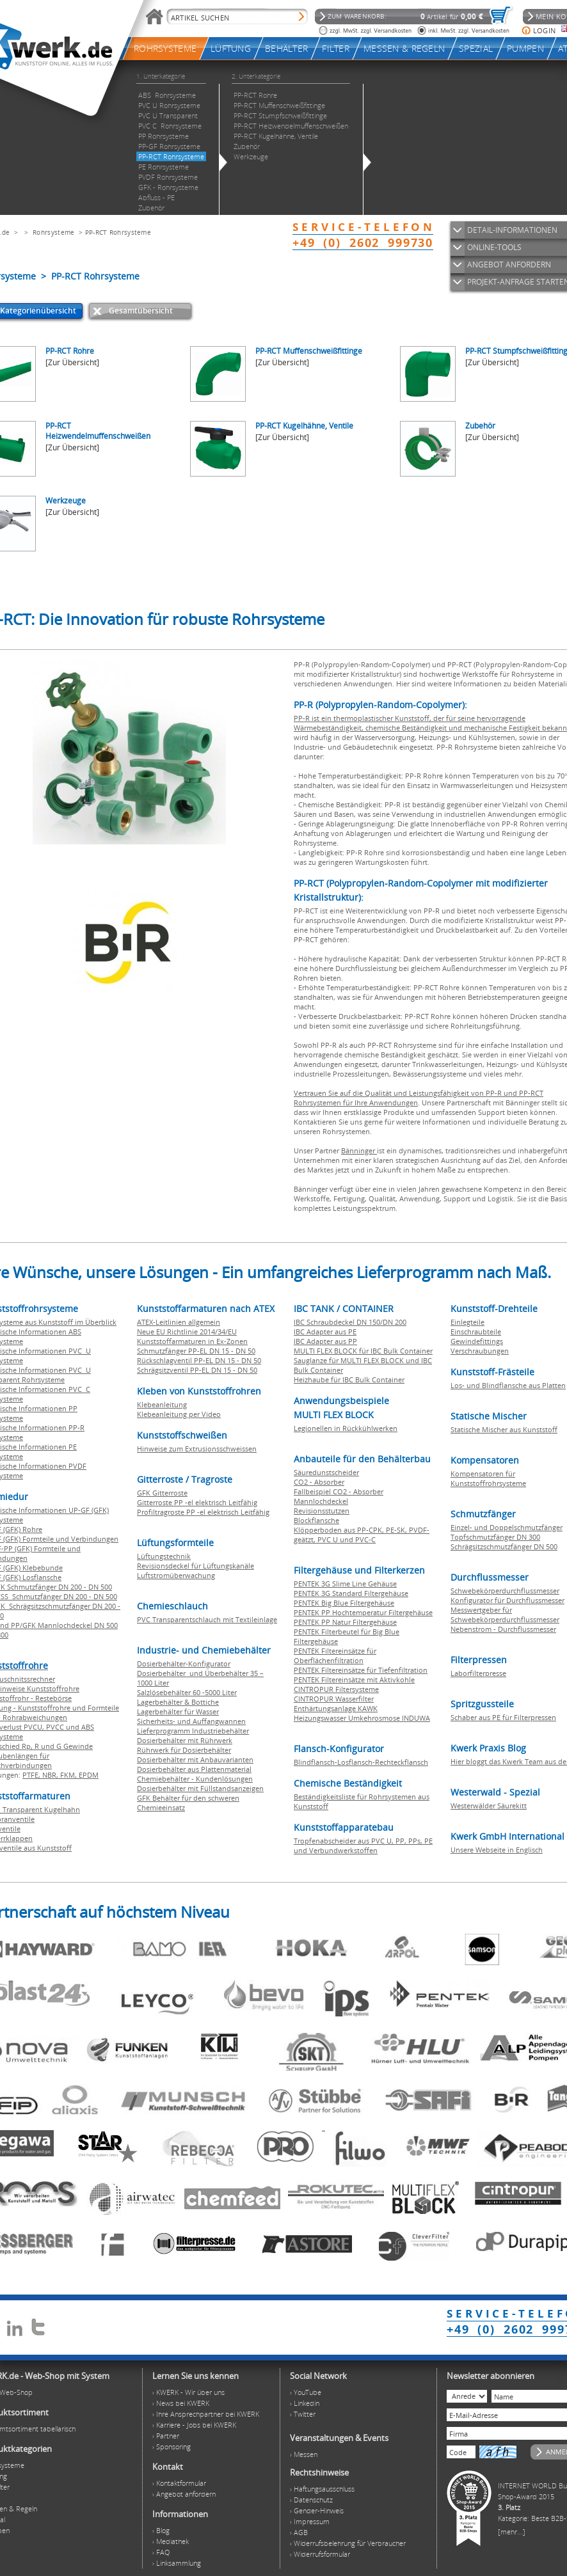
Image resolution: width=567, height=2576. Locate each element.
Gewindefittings (477, 1341)
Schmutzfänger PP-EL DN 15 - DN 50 (196, 1350)
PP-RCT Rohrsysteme (118, 232)
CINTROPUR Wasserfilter (334, 1698)
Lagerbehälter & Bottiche (178, 1702)
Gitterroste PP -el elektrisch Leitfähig (197, 1502)
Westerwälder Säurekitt (489, 1805)
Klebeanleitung (162, 1404)
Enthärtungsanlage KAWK (336, 1708)
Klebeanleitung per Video (179, 1414)
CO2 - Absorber (319, 1482)
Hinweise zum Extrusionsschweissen (197, 1448)
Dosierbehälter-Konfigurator (183, 1663)
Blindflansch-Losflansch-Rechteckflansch (361, 1762)
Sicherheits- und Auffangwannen (191, 1721)
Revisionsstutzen (321, 1510)
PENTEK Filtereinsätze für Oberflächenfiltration (335, 1655)
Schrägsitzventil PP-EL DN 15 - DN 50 (197, 1370)
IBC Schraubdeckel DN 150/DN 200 (350, 1322)
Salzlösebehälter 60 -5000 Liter (187, 1692)
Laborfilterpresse (478, 1673)
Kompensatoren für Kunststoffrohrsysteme (488, 1478)
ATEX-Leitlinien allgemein (178, 1322)
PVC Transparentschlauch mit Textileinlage (207, 1619)
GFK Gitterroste (162, 1492)
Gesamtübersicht (141, 310)
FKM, (69, 1775)
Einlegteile (467, 1322)
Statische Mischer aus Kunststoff (504, 1429)
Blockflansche (316, 1520)
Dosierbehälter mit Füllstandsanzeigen (200, 1788)
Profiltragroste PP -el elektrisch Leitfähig (203, 1512)
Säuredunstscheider (326, 1472)
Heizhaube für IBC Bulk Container (349, 1379)
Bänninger (359, 1150)
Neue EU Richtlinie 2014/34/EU (187, 1331)
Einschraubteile (476, 1331)
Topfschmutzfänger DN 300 (495, 1537)
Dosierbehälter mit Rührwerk (184, 1740)
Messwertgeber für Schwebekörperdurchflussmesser (505, 1614)
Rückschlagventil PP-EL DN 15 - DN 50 (199, 1360)
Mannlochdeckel (321, 1501)
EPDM (89, 1775)
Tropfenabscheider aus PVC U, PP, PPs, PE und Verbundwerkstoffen (363, 1845)
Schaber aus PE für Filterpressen (503, 1717)
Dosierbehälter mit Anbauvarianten (195, 1759)
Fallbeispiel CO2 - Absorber (338, 1491)
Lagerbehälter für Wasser (178, 1711)
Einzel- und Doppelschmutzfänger (507, 1527)
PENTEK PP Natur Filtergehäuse (345, 1622)
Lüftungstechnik (164, 1556)
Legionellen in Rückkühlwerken (345, 1428)
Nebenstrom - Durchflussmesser (503, 1629)
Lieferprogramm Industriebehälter (193, 1730)
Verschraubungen (480, 1350)
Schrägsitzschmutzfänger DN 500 (504, 1546)
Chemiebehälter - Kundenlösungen (195, 1778)
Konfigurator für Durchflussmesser (507, 1600)
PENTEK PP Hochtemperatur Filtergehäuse (363, 1612)
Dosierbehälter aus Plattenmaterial (194, 1769)
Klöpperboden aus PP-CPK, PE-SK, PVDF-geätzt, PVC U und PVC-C (361, 1534)
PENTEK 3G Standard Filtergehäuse (351, 1593)
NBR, (51, 1775)
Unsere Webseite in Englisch (497, 1849)
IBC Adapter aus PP (325, 1341)
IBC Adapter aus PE (325, 1331)
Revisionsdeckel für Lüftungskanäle (195, 1565)
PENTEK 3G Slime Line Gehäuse (345, 1583)
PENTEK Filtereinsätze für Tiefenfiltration (360, 1670)
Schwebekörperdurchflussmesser (505, 1590)
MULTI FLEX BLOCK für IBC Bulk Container (363, 1350)
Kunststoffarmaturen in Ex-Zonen (192, 1341)
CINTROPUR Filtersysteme (336, 1689)
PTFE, (32, 1775)
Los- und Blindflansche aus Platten (508, 1385)
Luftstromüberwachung (176, 1575)
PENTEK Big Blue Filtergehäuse (344, 1603)
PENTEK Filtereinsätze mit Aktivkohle (354, 1679)
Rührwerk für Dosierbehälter (184, 1750)
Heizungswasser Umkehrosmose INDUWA (362, 1718)
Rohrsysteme (53, 232)
